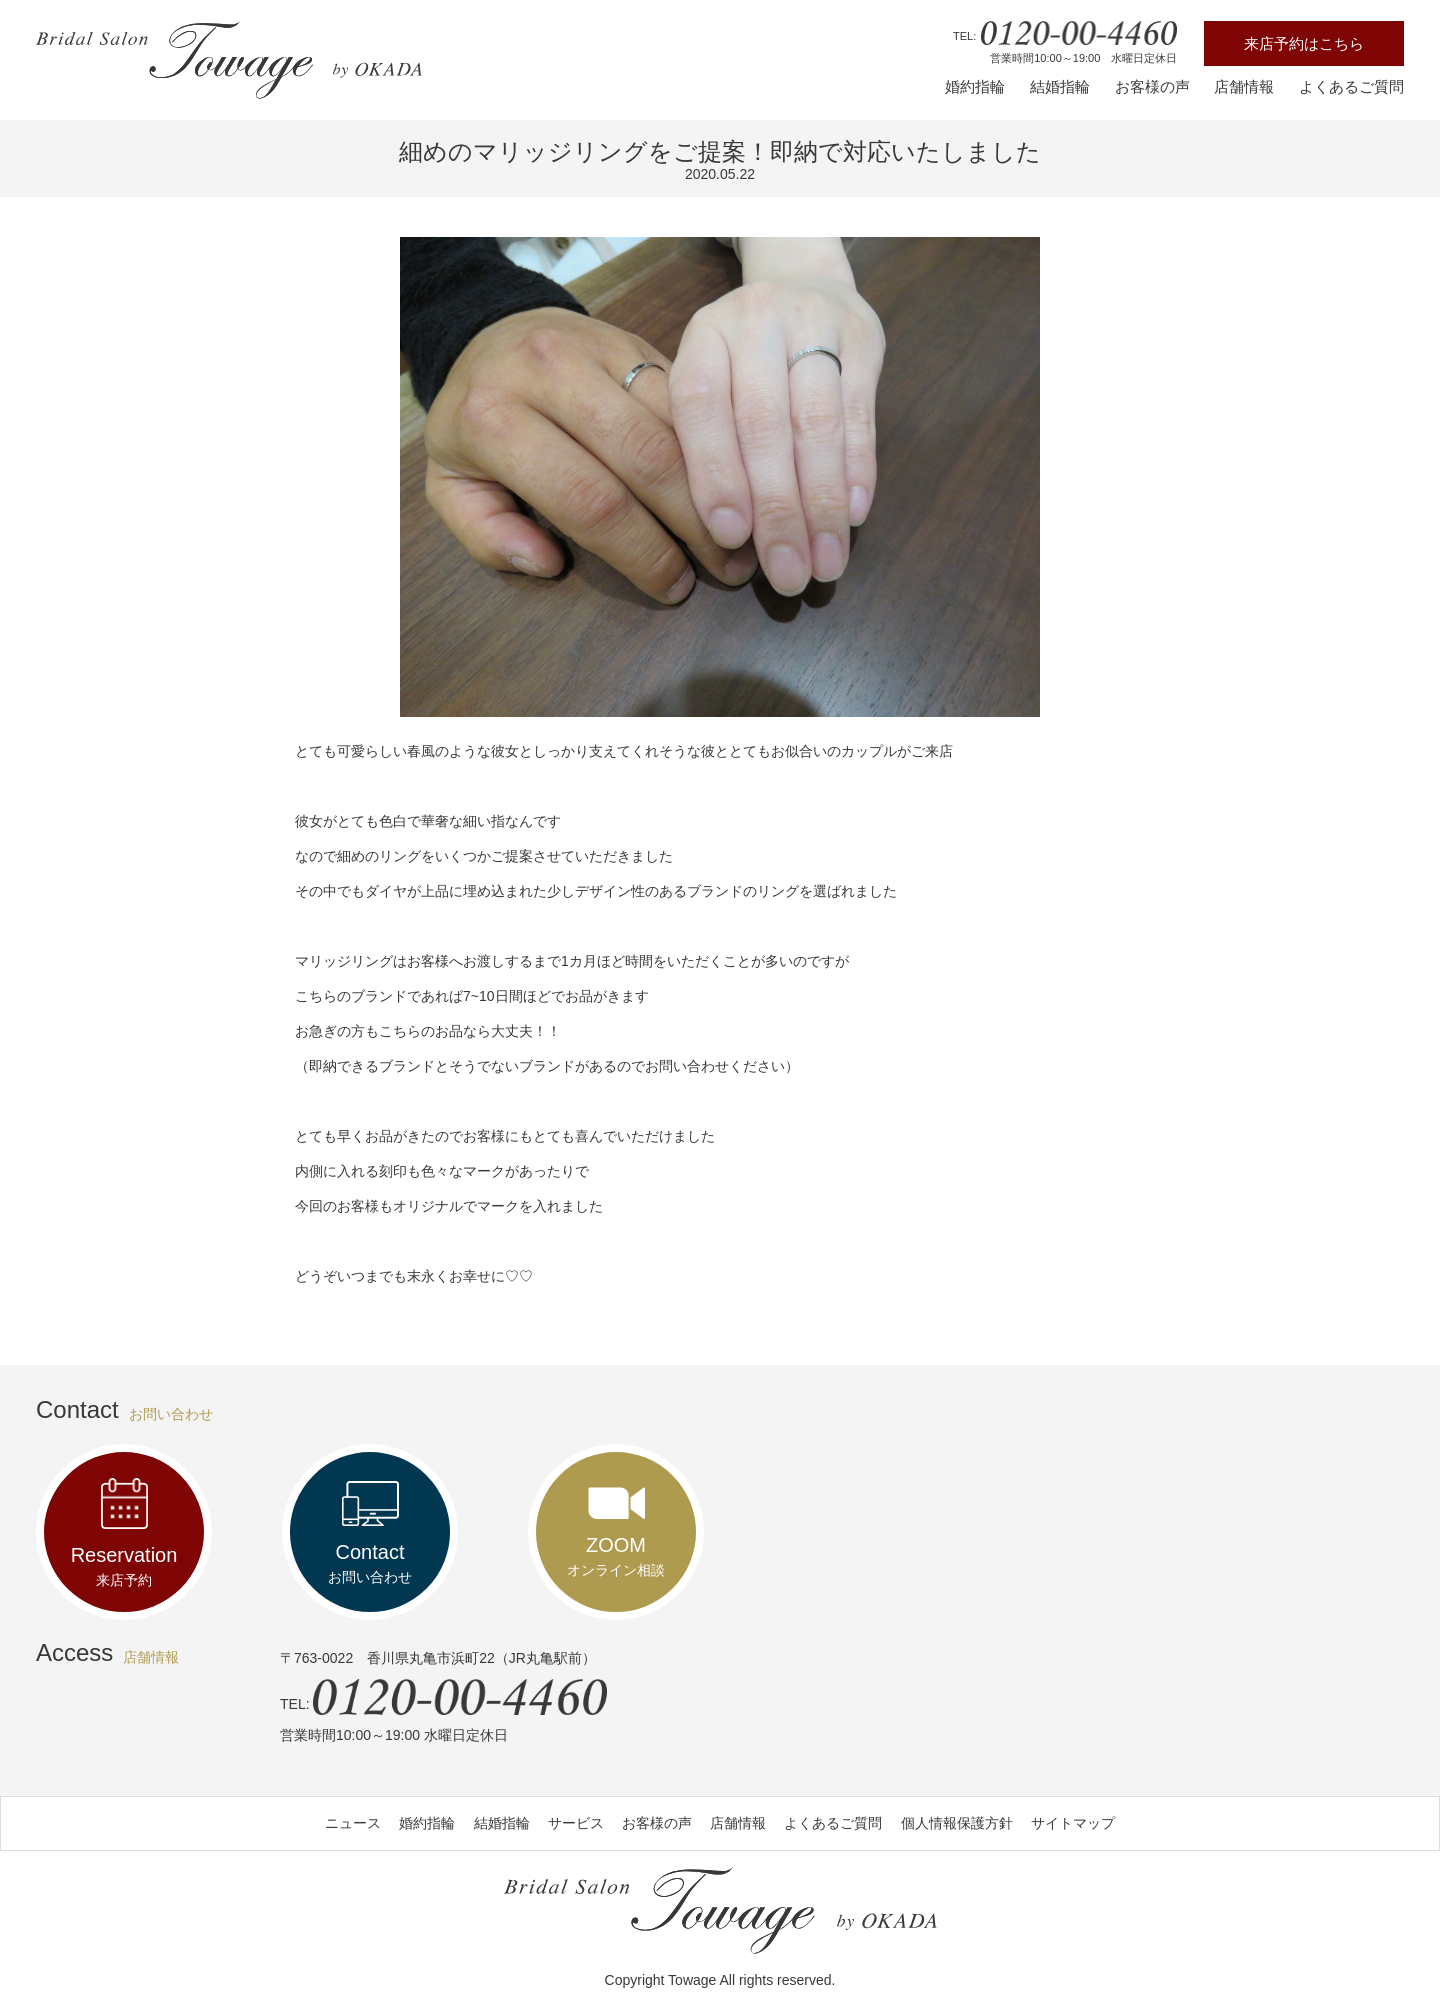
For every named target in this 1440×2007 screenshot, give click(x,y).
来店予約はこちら (1304, 43)
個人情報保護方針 (957, 1823)
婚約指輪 (975, 86)
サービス (576, 1823)
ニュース (353, 1823)
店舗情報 (1244, 86)
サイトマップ (1073, 1823)
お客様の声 (1152, 86)
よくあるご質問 (1351, 86)
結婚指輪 (1060, 86)
